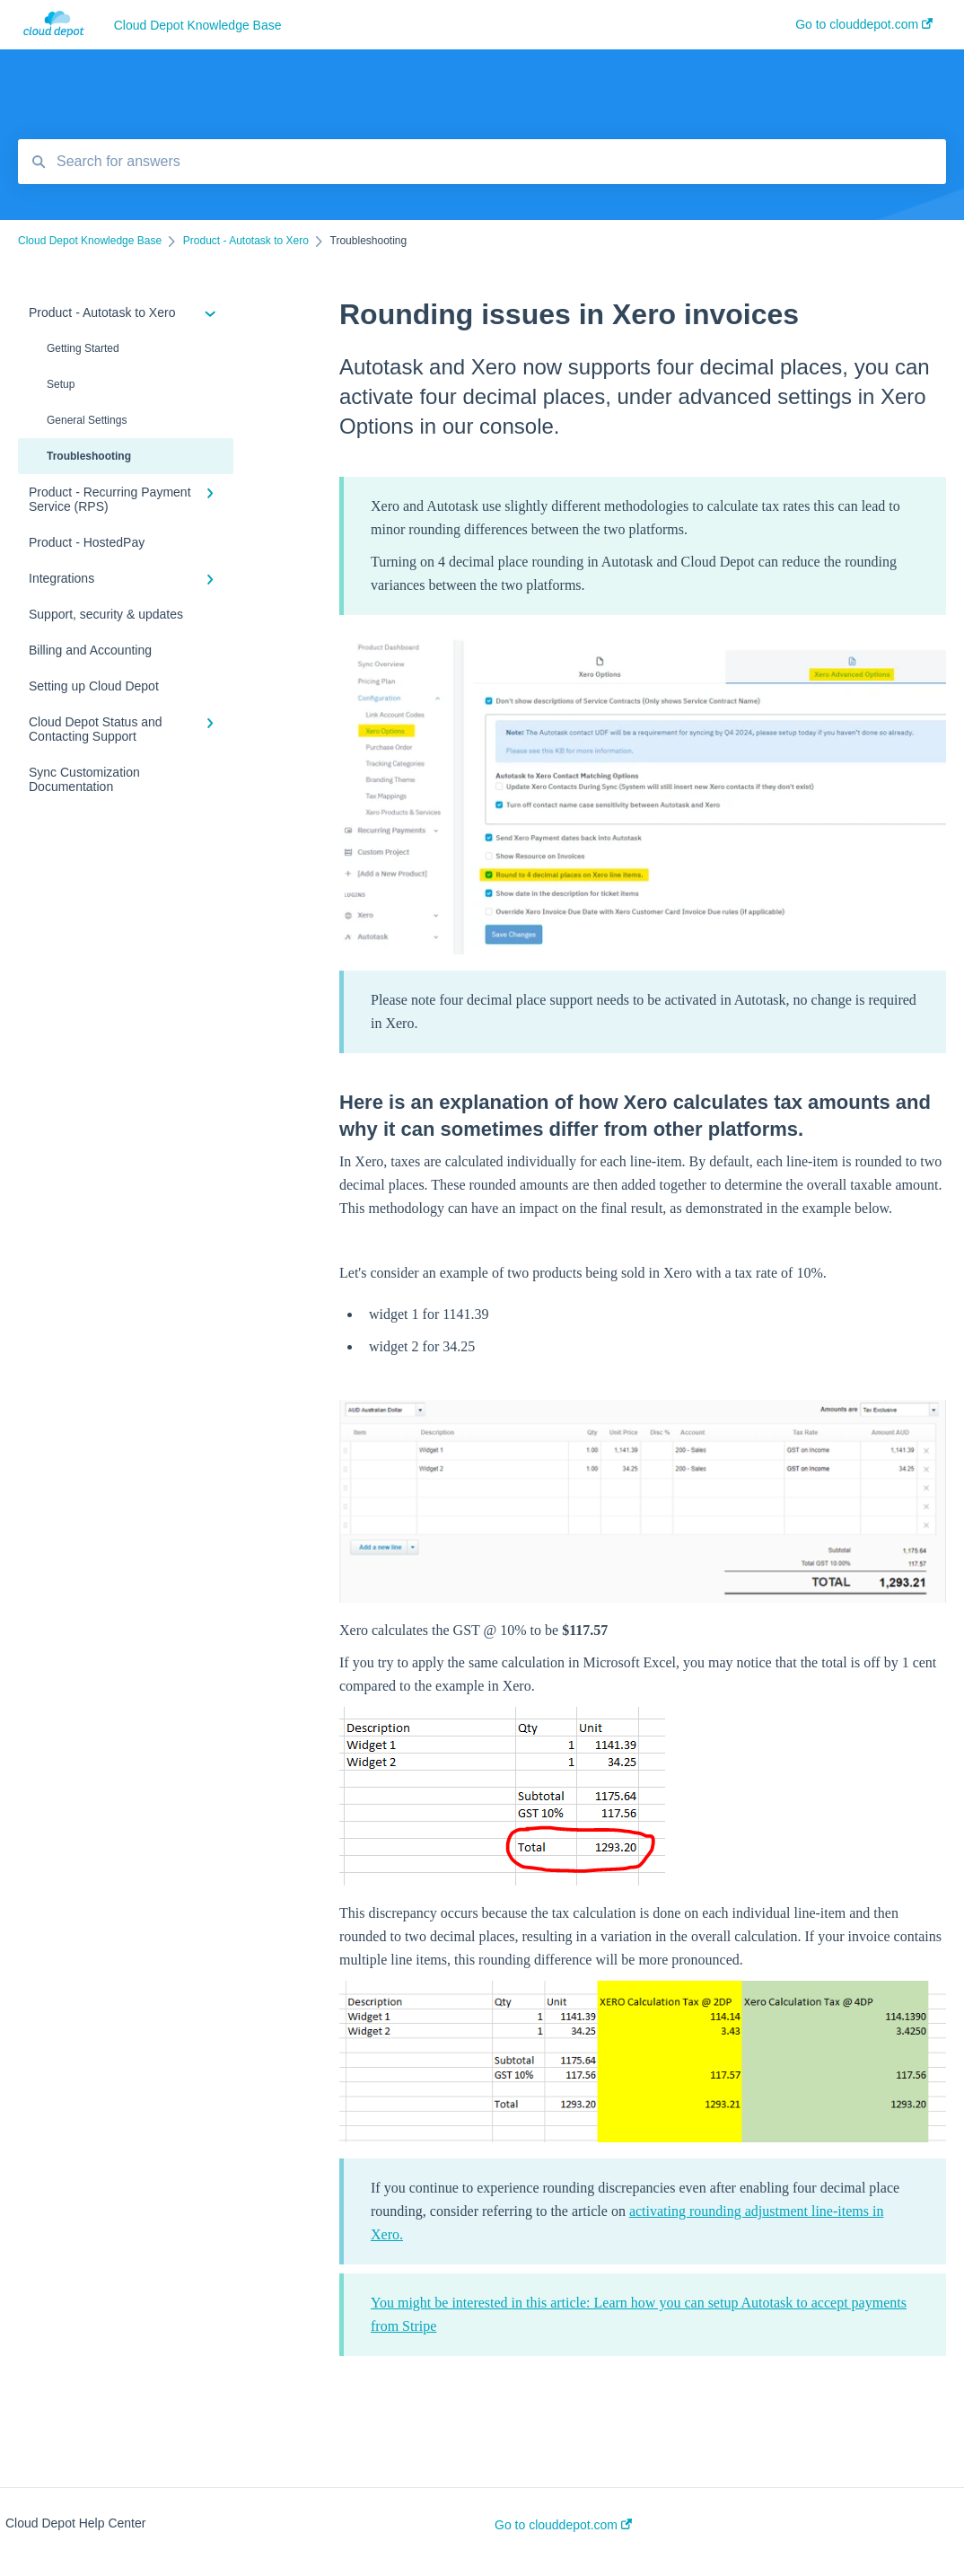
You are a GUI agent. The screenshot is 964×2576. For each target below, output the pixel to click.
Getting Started (83, 348)
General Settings (87, 420)
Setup (60, 384)
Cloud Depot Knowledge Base (198, 25)
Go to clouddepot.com (563, 2525)
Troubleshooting (89, 456)
